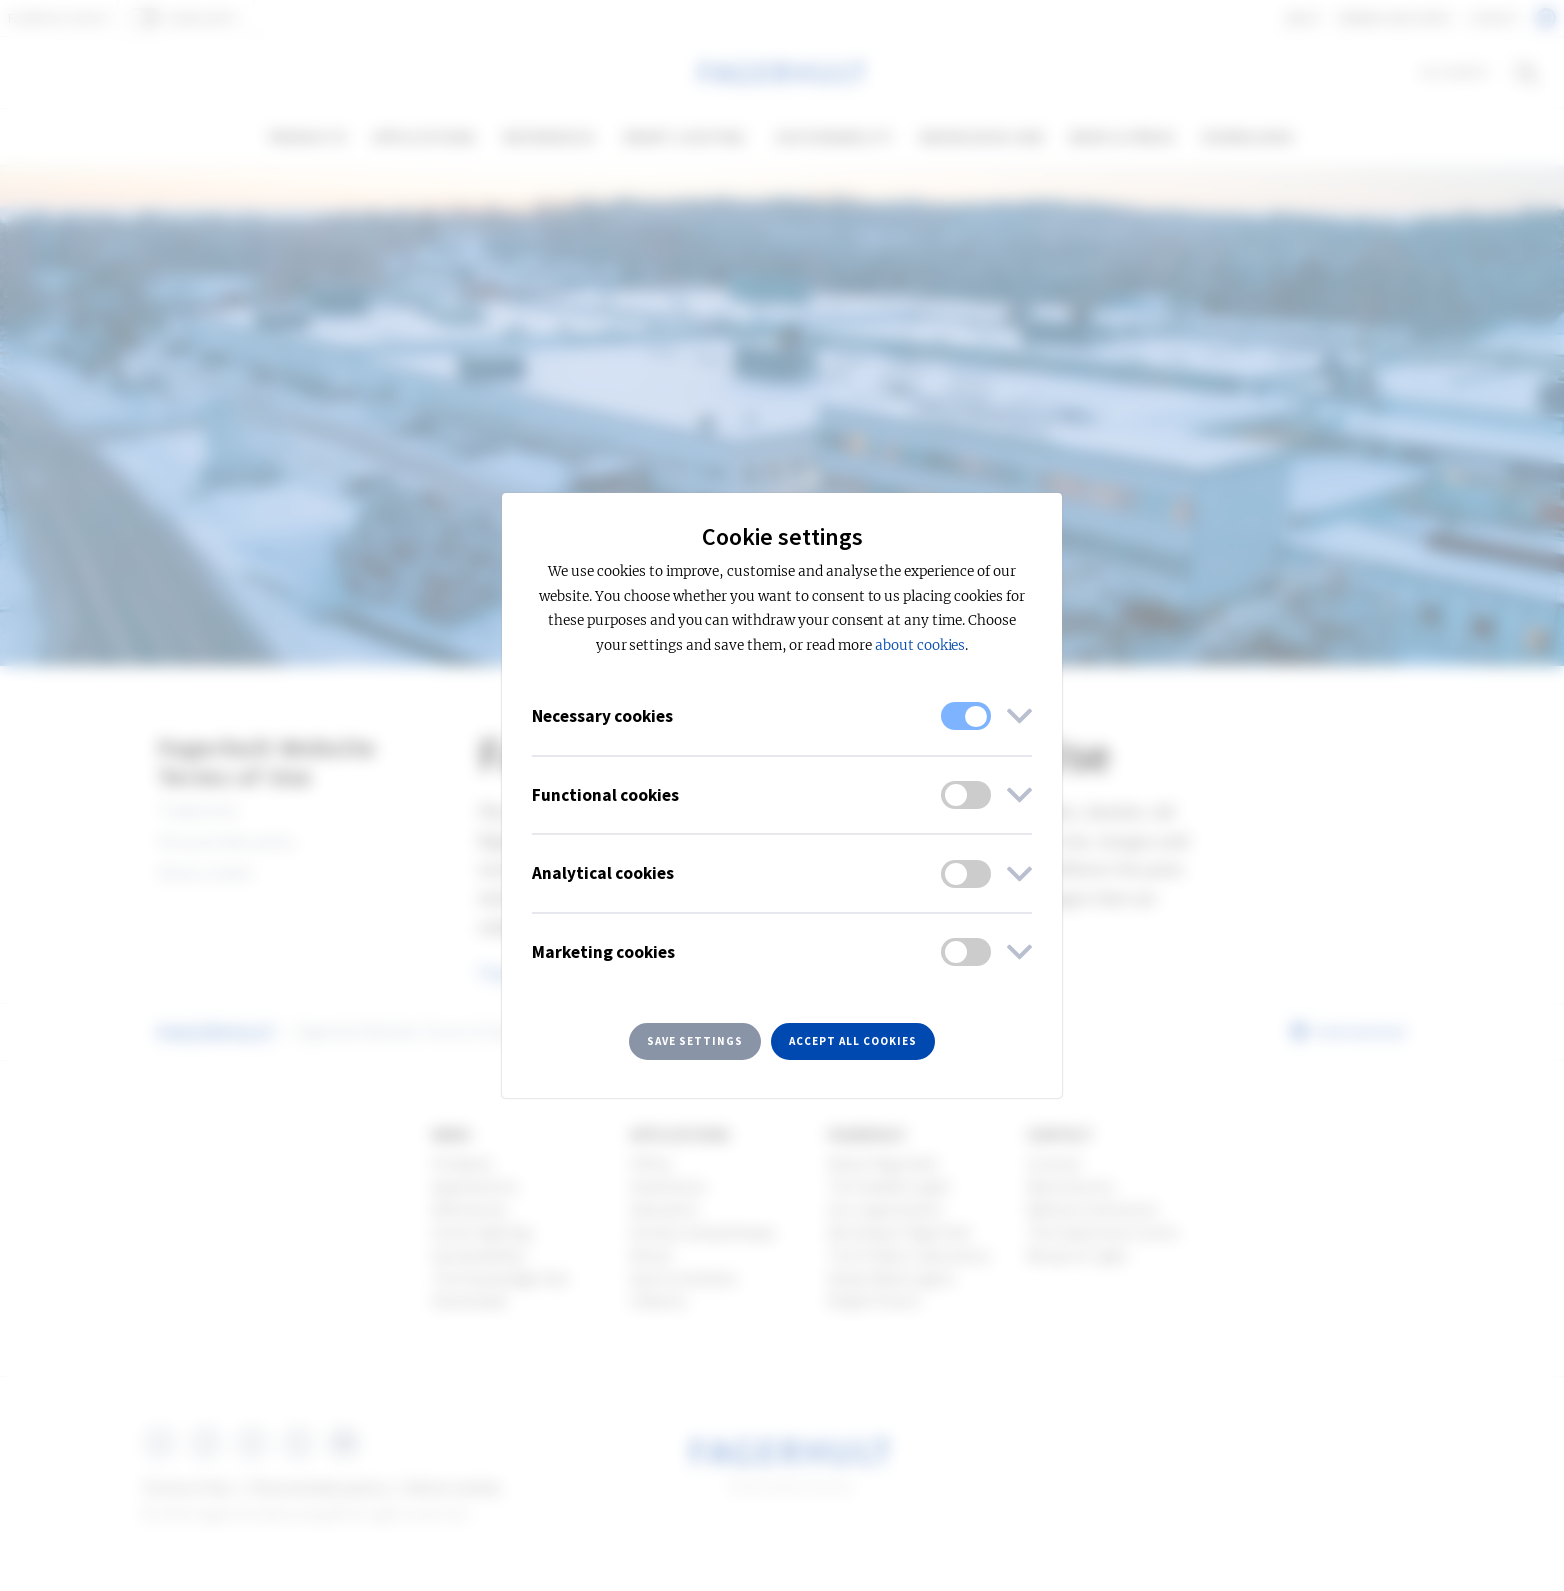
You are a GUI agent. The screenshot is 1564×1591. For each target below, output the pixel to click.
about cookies (920, 645)
